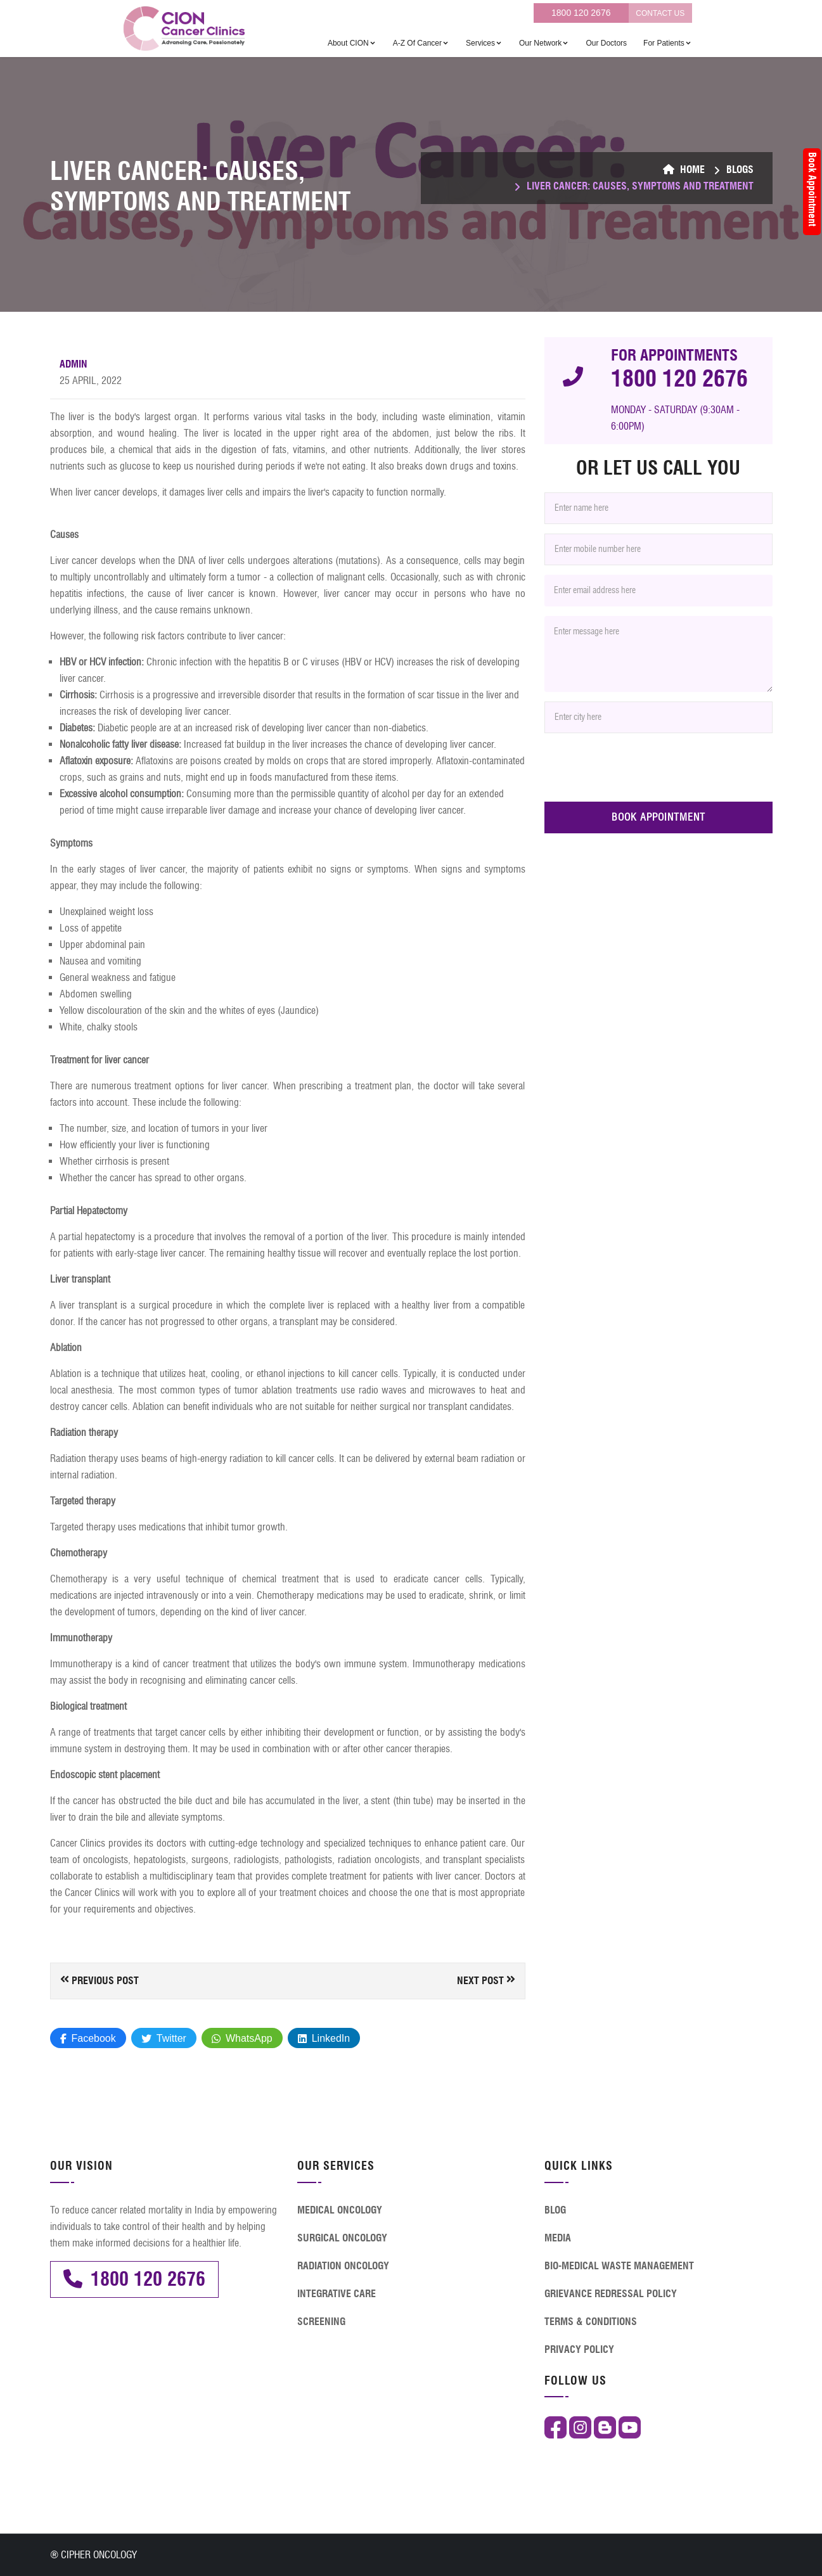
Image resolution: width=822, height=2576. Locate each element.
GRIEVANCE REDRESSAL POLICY (610, 2294)
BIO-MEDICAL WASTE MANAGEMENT (619, 2266)
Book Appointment (812, 189)
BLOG (555, 2210)
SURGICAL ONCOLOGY (342, 2238)
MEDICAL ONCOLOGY (339, 2210)
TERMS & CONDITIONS (590, 2322)
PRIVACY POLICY (579, 2349)
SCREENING (321, 2322)
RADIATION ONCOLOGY (343, 2266)
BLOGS (740, 169)
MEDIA (557, 2238)
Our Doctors (606, 43)
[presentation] (640, 767)
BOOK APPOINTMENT (658, 817)
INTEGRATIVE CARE (336, 2294)
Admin (73, 364)
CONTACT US (660, 13)
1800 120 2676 (580, 13)
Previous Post (99, 1980)
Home (684, 169)
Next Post (486, 1980)
